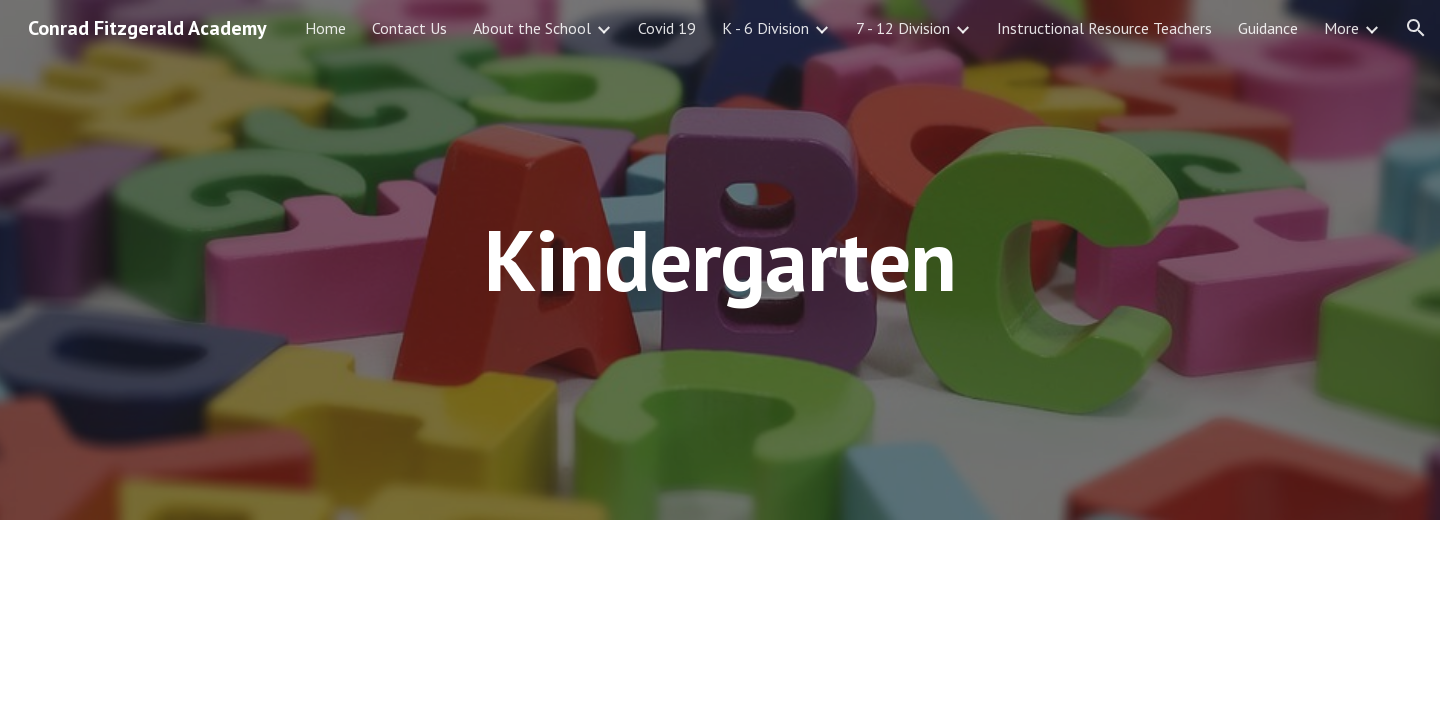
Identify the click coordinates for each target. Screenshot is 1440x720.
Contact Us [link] (409, 28)
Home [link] (325, 28)
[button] (1416, 28)
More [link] (1341, 28)
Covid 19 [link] (667, 28)
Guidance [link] (1268, 28)
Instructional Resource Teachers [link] (1104, 28)
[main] (720, 259)
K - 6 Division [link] (765, 28)
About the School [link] (532, 28)
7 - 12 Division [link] (903, 28)
